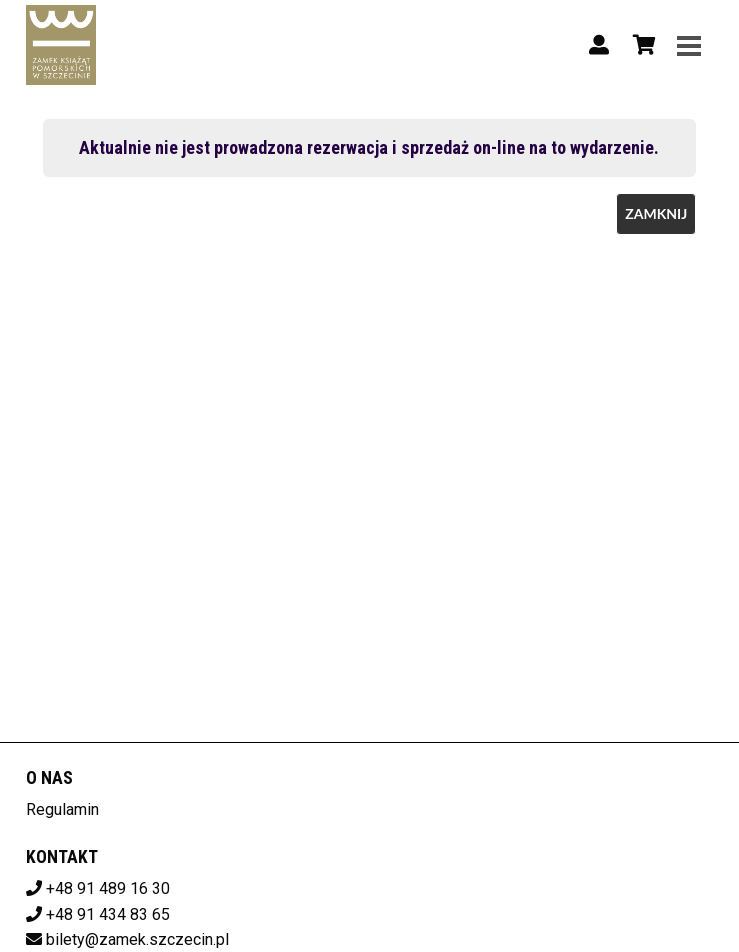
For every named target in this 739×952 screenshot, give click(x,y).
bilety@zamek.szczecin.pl (137, 939)
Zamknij (656, 213)
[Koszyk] (641, 45)
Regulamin (62, 809)
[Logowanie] (599, 45)
